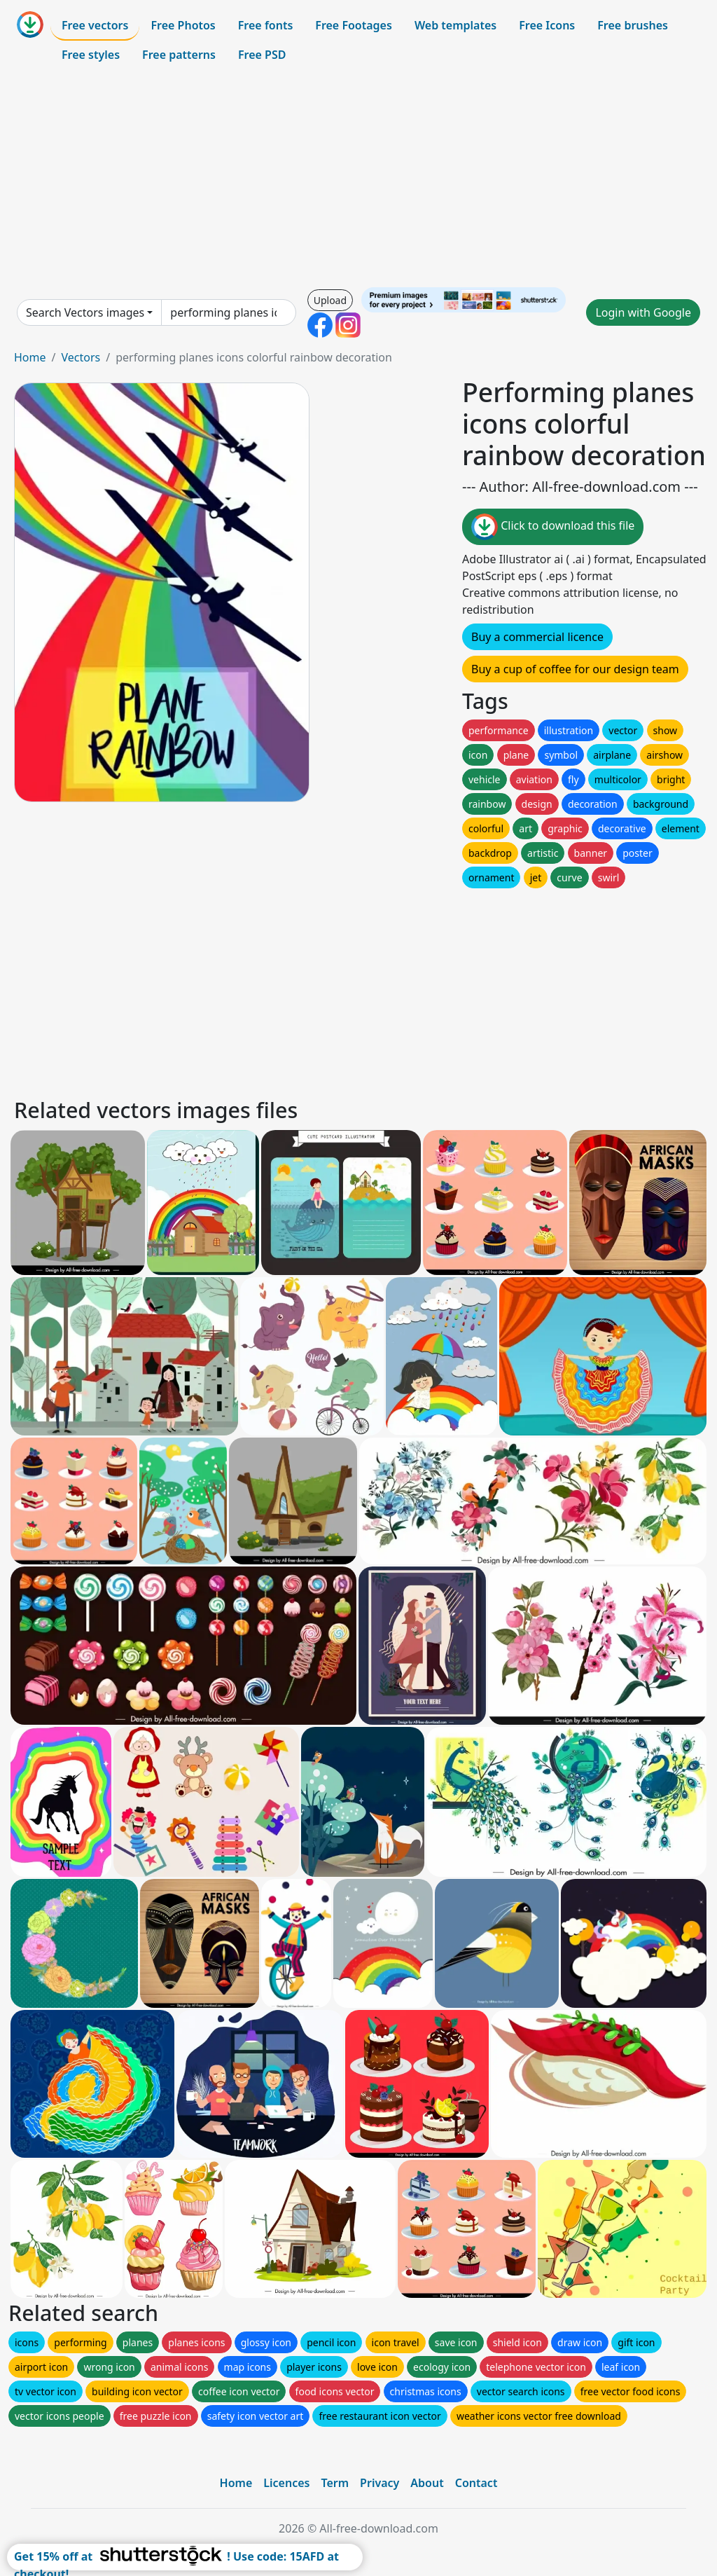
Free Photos (183, 25)
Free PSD (262, 54)
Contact (476, 2483)
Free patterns (179, 54)
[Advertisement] (358, 178)
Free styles (91, 54)
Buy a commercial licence (537, 637)
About (426, 2483)
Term (335, 2483)
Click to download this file (552, 527)
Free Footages (353, 25)
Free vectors (95, 25)
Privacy (379, 2483)
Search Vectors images (85, 312)
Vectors (80, 357)
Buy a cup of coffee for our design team (575, 669)
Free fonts (265, 25)
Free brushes (632, 25)
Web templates (455, 25)
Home (30, 357)
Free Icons (547, 25)
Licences (286, 2483)
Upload (330, 300)
